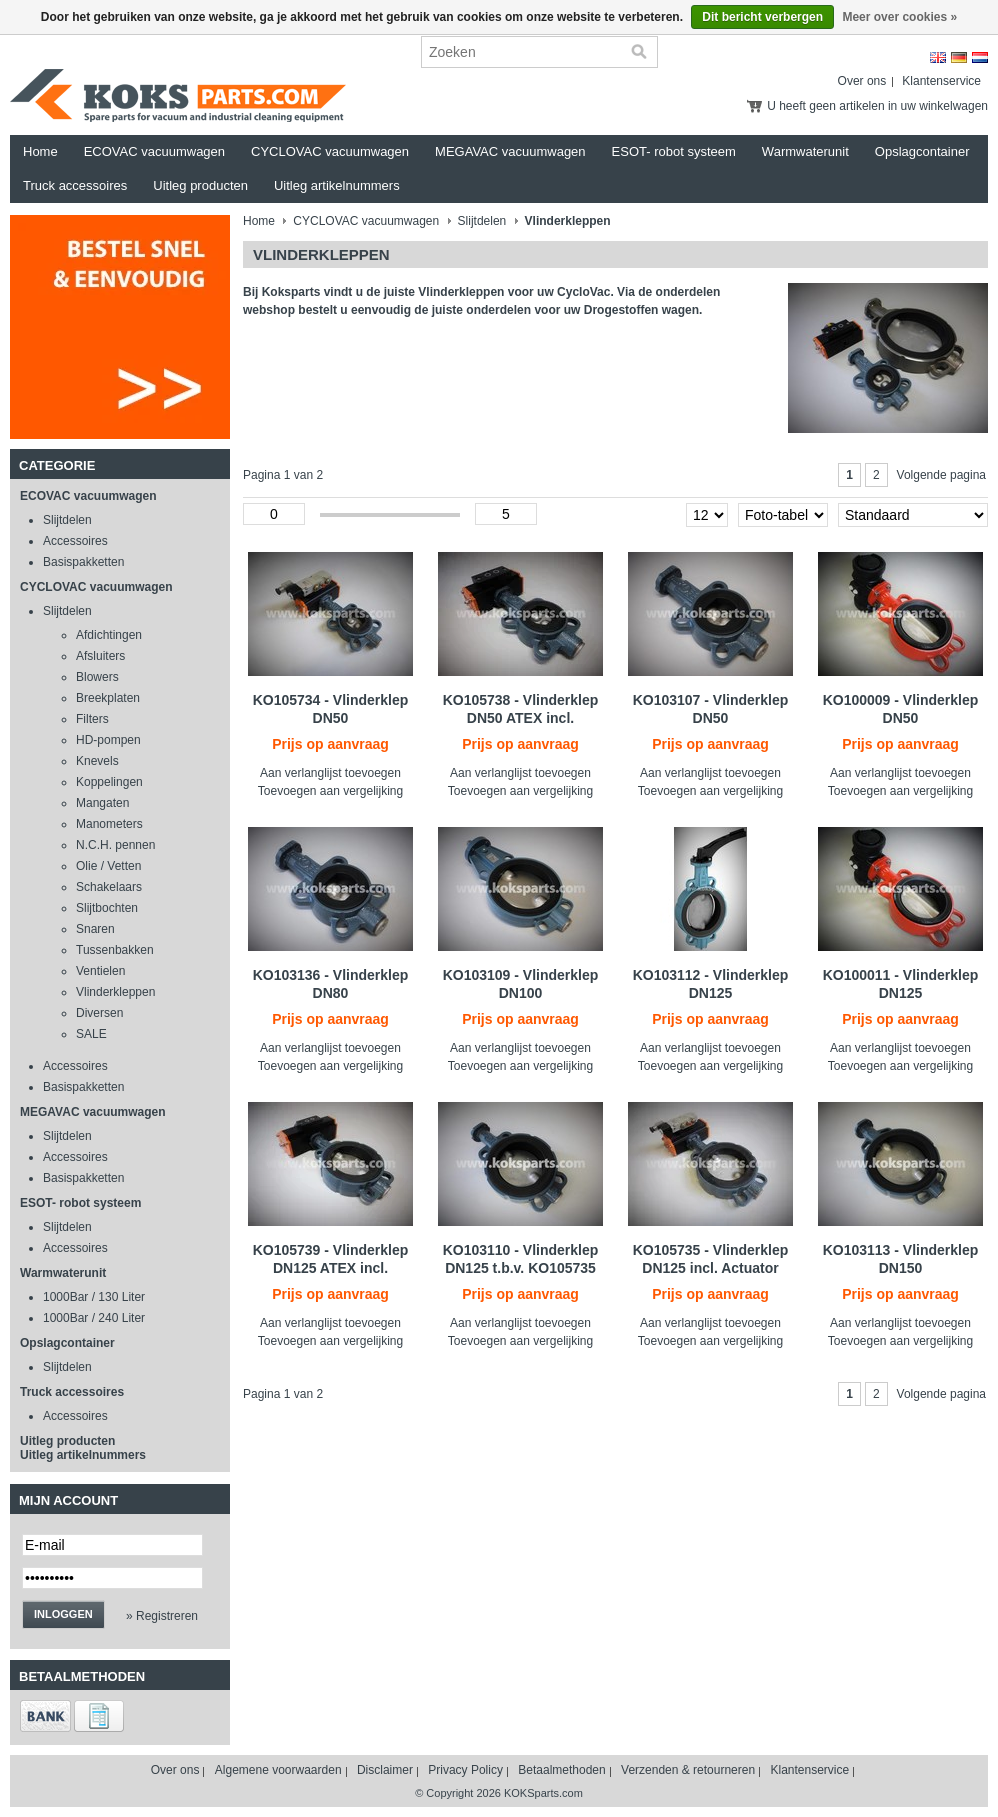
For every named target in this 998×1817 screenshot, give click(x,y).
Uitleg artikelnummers (337, 185)
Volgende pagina (941, 475)
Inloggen (63, 1614)
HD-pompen (108, 740)
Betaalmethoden (561, 1770)
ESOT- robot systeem (674, 151)
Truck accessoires (75, 185)
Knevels (97, 761)
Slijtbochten (107, 908)
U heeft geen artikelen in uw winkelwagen (877, 106)
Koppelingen (109, 782)
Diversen (99, 1013)
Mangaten (102, 803)
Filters (92, 719)
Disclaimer (385, 1770)
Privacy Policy (465, 1770)
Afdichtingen (109, 635)
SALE (91, 1034)
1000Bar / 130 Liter (94, 1297)
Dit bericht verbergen (762, 17)
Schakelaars (109, 887)
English (938, 57)
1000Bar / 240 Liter (94, 1318)
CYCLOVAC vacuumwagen (330, 151)
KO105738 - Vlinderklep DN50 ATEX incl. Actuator (521, 718)
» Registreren (162, 1616)
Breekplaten (108, 698)
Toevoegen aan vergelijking (330, 791)
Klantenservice (941, 81)
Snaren (95, 929)
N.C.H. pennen (115, 845)
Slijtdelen (67, 520)
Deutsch (959, 57)
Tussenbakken (115, 950)
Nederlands (980, 57)
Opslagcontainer (922, 151)
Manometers (109, 824)
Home (40, 151)
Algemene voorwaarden (278, 1770)
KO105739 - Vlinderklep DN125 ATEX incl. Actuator (331, 1268)
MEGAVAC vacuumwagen (510, 151)
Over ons (862, 81)
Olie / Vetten (108, 866)
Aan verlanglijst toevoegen (330, 773)
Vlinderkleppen (115, 992)
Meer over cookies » (899, 17)
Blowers (97, 677)
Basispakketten (83, 562)
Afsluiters (100, 656)
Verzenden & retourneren (688, 1770)
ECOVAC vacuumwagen (154, 151)
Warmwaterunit (805, 151)
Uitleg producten (200, 185)
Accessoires (75, 541)
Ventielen (100, 971)
